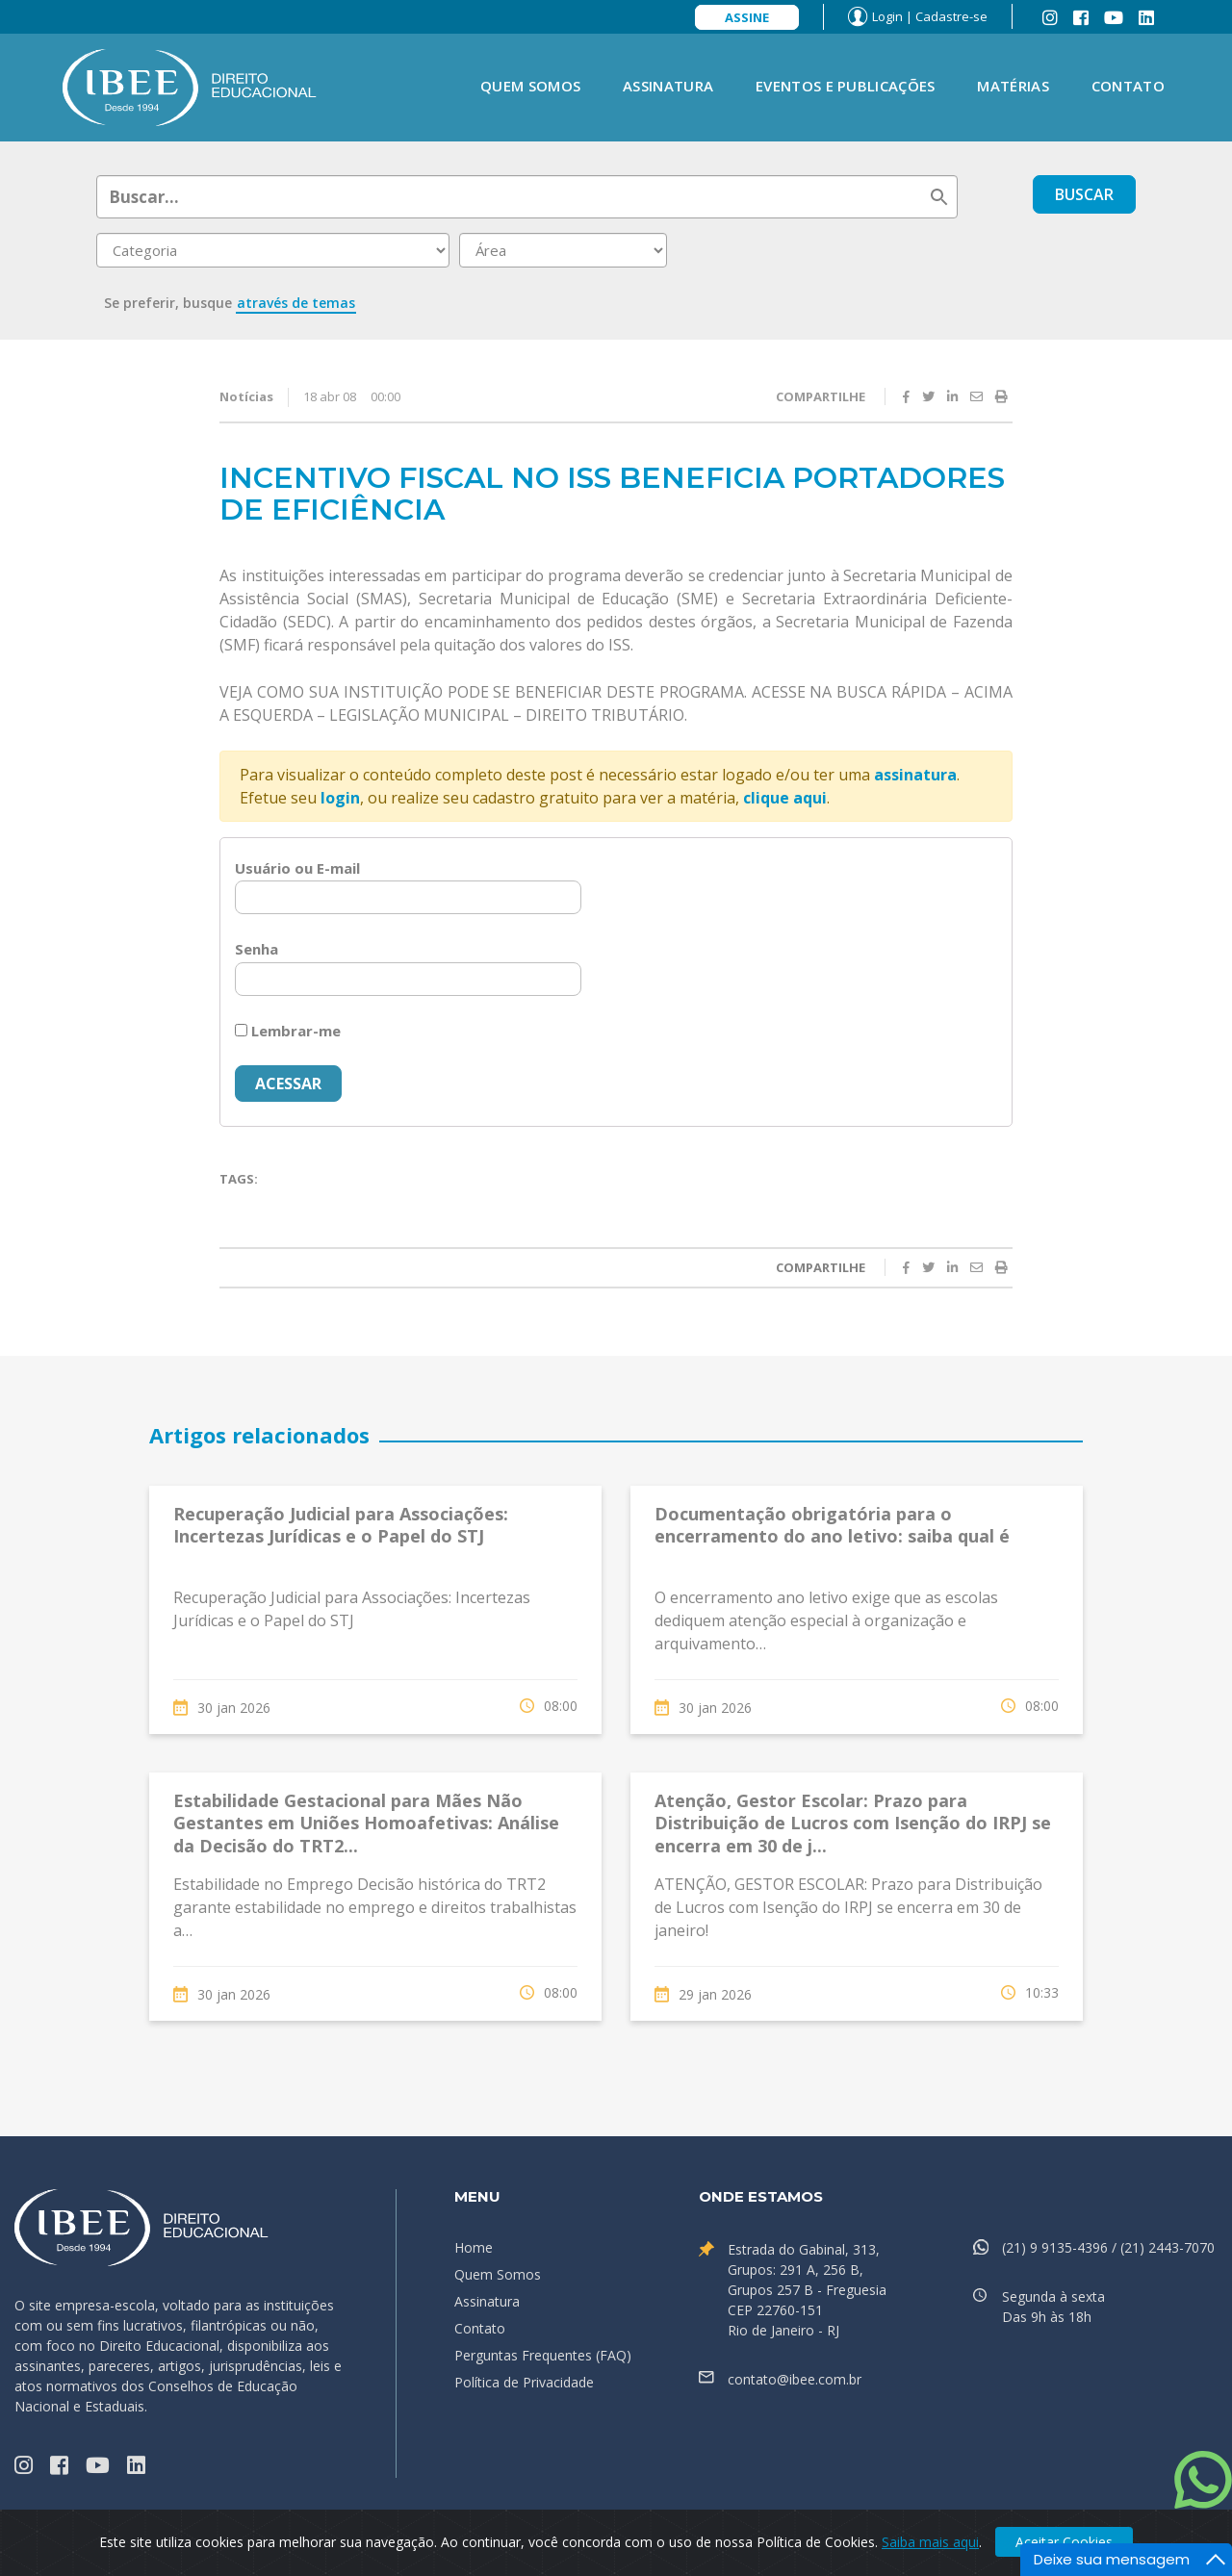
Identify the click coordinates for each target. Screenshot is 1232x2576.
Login (887, 16)
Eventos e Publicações (845, 85)
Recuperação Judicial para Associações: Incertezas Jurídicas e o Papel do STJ (340, 1524)
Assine (747, 17)
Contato (1128, 85)
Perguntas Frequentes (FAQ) (542, 2355)
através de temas (296, 302)
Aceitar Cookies (1064, 2542)
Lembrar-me (288, 1030)
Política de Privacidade (524, 2382)
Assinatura (668, 85)
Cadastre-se (951, 16)
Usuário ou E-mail (297, 868)
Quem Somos (530, 85)
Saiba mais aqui (930, 2542)
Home (473, 2247)
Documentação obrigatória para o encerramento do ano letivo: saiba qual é (832, 1524)
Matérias (1012, 85)
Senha (256, 948)
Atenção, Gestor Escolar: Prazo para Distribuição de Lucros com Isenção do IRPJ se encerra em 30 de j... (852, 1823)
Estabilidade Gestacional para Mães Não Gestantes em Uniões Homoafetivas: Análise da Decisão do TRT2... (366, 1823)
